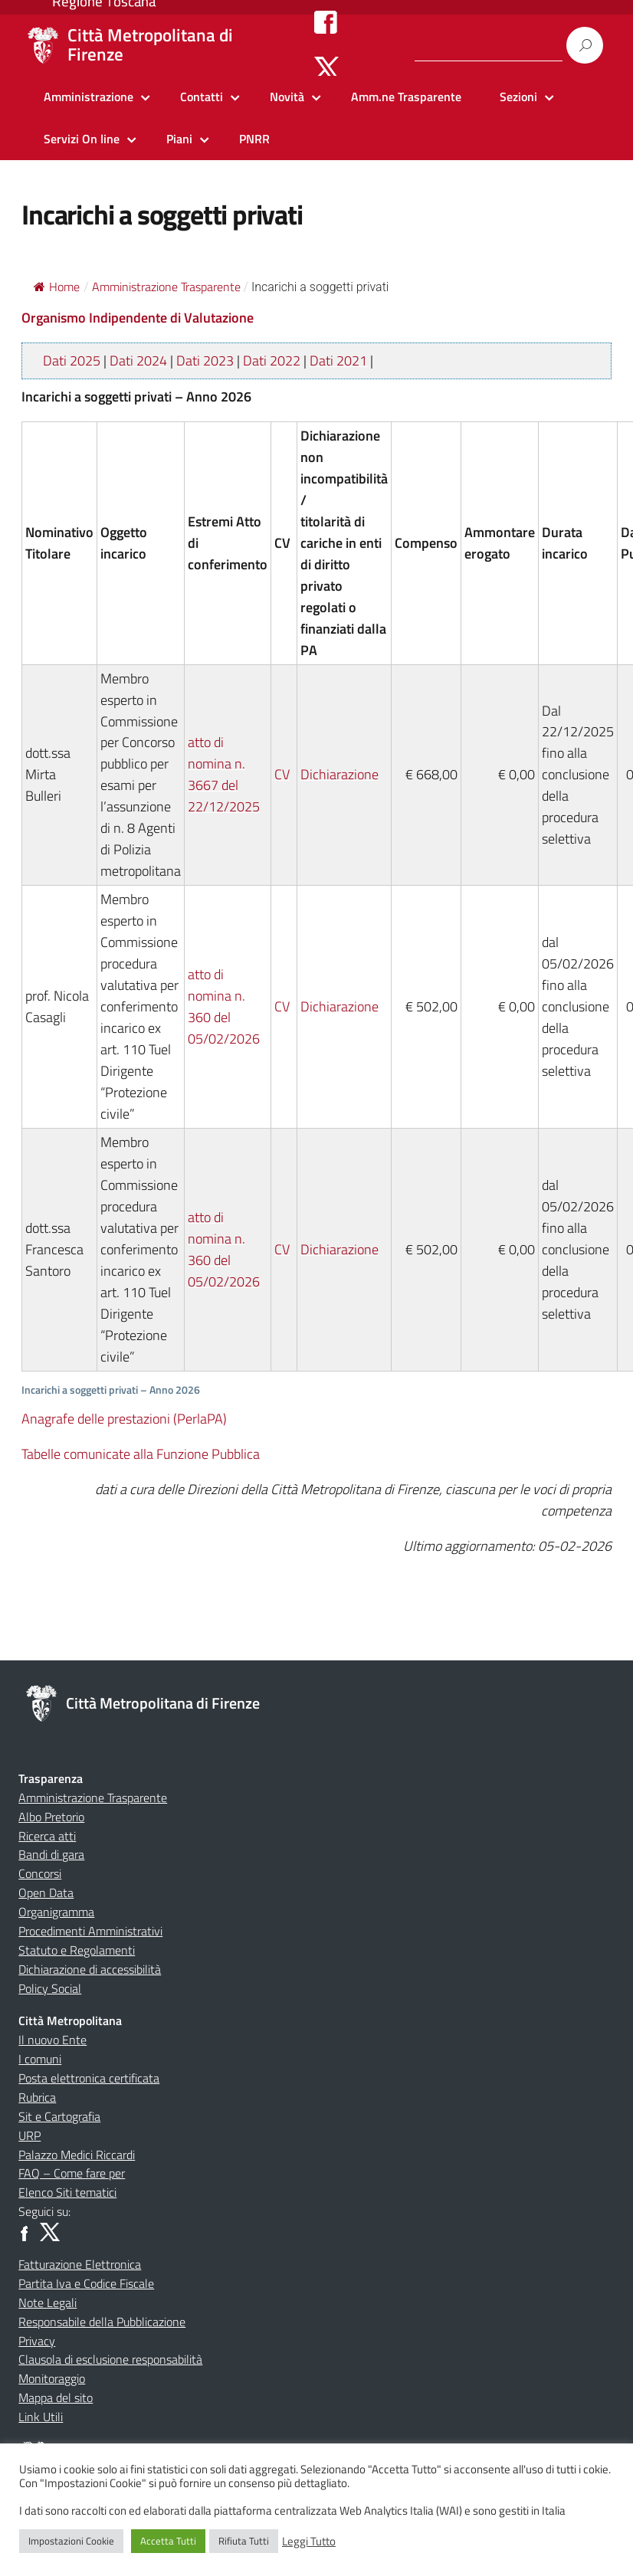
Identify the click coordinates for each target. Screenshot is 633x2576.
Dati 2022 (271, 360)
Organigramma (56, 1912)
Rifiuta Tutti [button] (243, 2540)
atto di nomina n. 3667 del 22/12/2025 (224, 774)
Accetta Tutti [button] (168, 2540)
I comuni (39, 2059)
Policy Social (49, 1988)
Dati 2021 (338, 360)
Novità (287, 96)
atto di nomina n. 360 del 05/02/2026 (224, 1006)
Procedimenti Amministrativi (90, 1931)
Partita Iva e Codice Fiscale (86, 2283)
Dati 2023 (205, 360)
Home (57, 286)
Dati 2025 (71, 360)
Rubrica (37, 2097)
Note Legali (47, 2302)
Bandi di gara (51, 1854)
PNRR (254, 138)
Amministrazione (88, 96)
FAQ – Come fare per (71, 2173)
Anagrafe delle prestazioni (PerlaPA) (124, 1418)
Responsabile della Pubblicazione (101, 2321)
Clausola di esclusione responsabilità (110, 2359)
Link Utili (40, 2416)
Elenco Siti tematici (67, 2192)
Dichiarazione (339, 774)
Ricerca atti (47, 1836)
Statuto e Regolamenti (76, 1950)
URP (29, 2135)
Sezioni (518, 96)
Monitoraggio (51, 2378)
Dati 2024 (138, 360)
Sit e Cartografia (59, 2116)
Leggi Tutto (309, 2541)
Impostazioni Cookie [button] (71, 2540)
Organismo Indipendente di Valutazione (137, 317)
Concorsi (39, 1873)
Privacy (36, 2341)
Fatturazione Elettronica (79, 2264)
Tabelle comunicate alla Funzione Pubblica (140, 1454)
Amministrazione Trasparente (92, 1797)
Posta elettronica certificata (88, 2078)
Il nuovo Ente (52, 2039)
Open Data (46, 1892)
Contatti (201, 96)
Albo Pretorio (51, 1816)
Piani (179, 138)
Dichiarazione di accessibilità (89, 1969)
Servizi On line (82, 138)
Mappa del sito (55, 2397)
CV (282, 774)
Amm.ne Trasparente (406, 96)
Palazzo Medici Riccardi (76, 2154)
